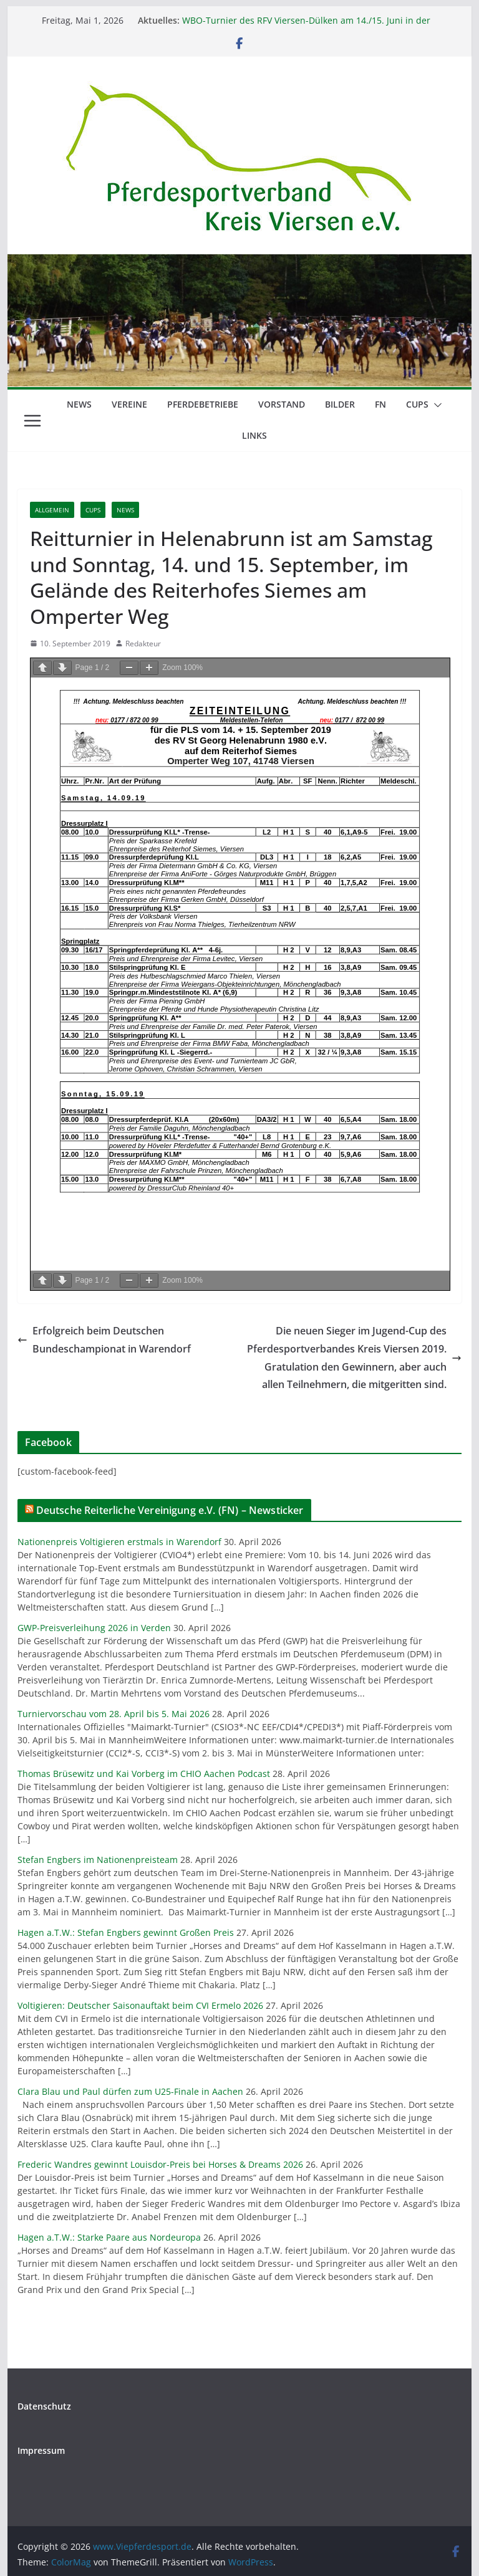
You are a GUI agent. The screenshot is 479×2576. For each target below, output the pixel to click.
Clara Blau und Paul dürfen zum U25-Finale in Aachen (130, 2091)
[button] (435, 405)
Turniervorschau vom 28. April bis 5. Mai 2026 (113, 1714)
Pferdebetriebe (202, 404)
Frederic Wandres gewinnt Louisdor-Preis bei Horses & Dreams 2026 (160, 2164)
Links (254, 435)
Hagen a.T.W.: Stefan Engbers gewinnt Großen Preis (125, 1932)
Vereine (129, 404)
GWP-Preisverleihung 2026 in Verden (94, 1628)
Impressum (41, 2450)
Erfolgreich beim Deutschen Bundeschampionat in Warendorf (104, 1340)
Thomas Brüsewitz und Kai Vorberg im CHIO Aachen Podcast (143, 1773)
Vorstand (281, 404)
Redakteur (143, 643)
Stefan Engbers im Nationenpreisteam (97, 1859)
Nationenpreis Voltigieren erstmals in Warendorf (119, 1542)
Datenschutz (44, 2406)
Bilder (340, 404)
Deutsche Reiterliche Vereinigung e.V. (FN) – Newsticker (170, 1510)
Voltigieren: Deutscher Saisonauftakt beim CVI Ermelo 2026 (140, 2005)
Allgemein (52, 509)
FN (380, 404)
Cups (417, 404)
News (79, 404)
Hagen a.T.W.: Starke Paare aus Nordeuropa (109, 2237)
